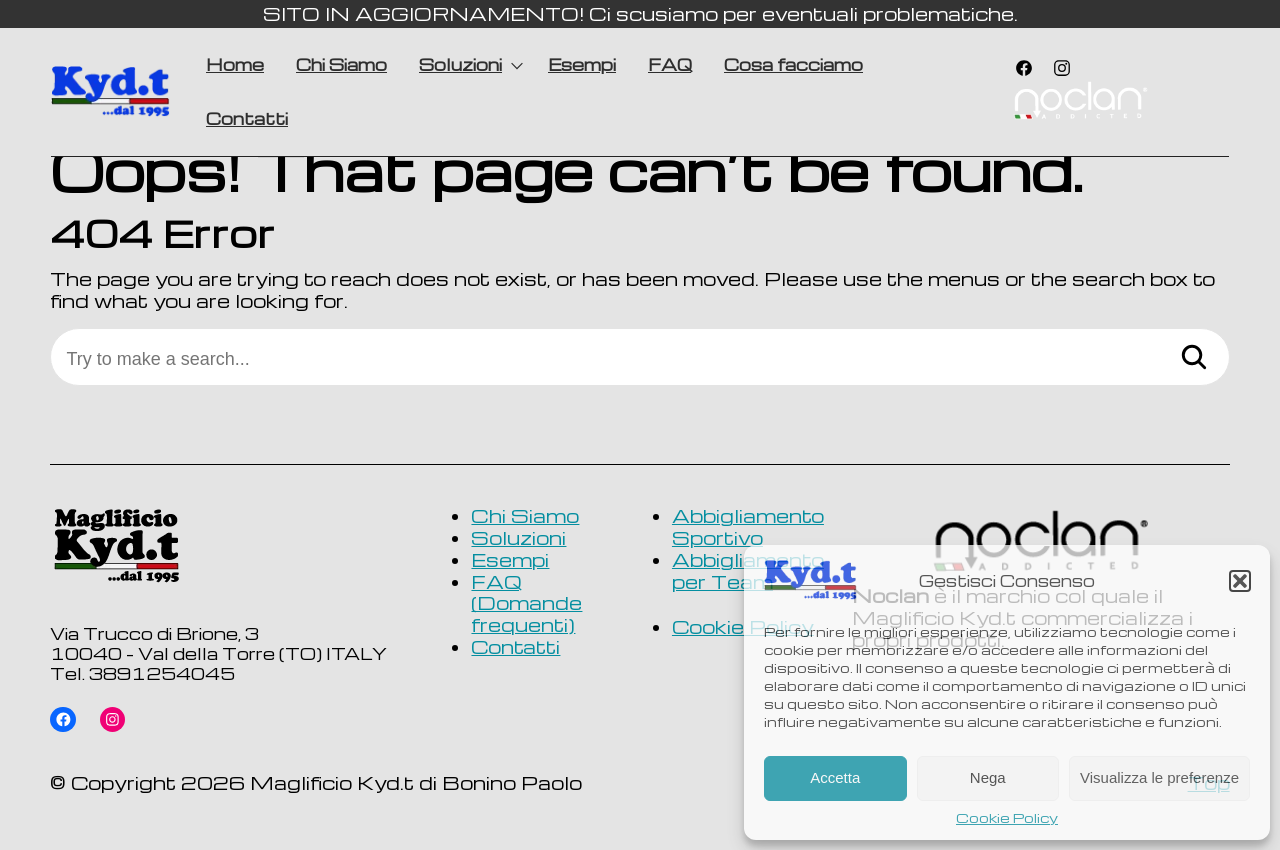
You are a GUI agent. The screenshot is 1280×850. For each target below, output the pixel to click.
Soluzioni (460, 64)
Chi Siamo (341, 64)
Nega (988, 777)
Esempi (582, 64)
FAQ (670, 64)
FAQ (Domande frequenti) (526, 603)
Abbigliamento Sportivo (748, 526)
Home (235, 64)
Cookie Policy (1007, 818)
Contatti (247, 118)
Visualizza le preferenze (1159, 777)
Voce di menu (1080, 103)
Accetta (835, 777)
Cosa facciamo (793, 64)
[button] (1240, 581)
